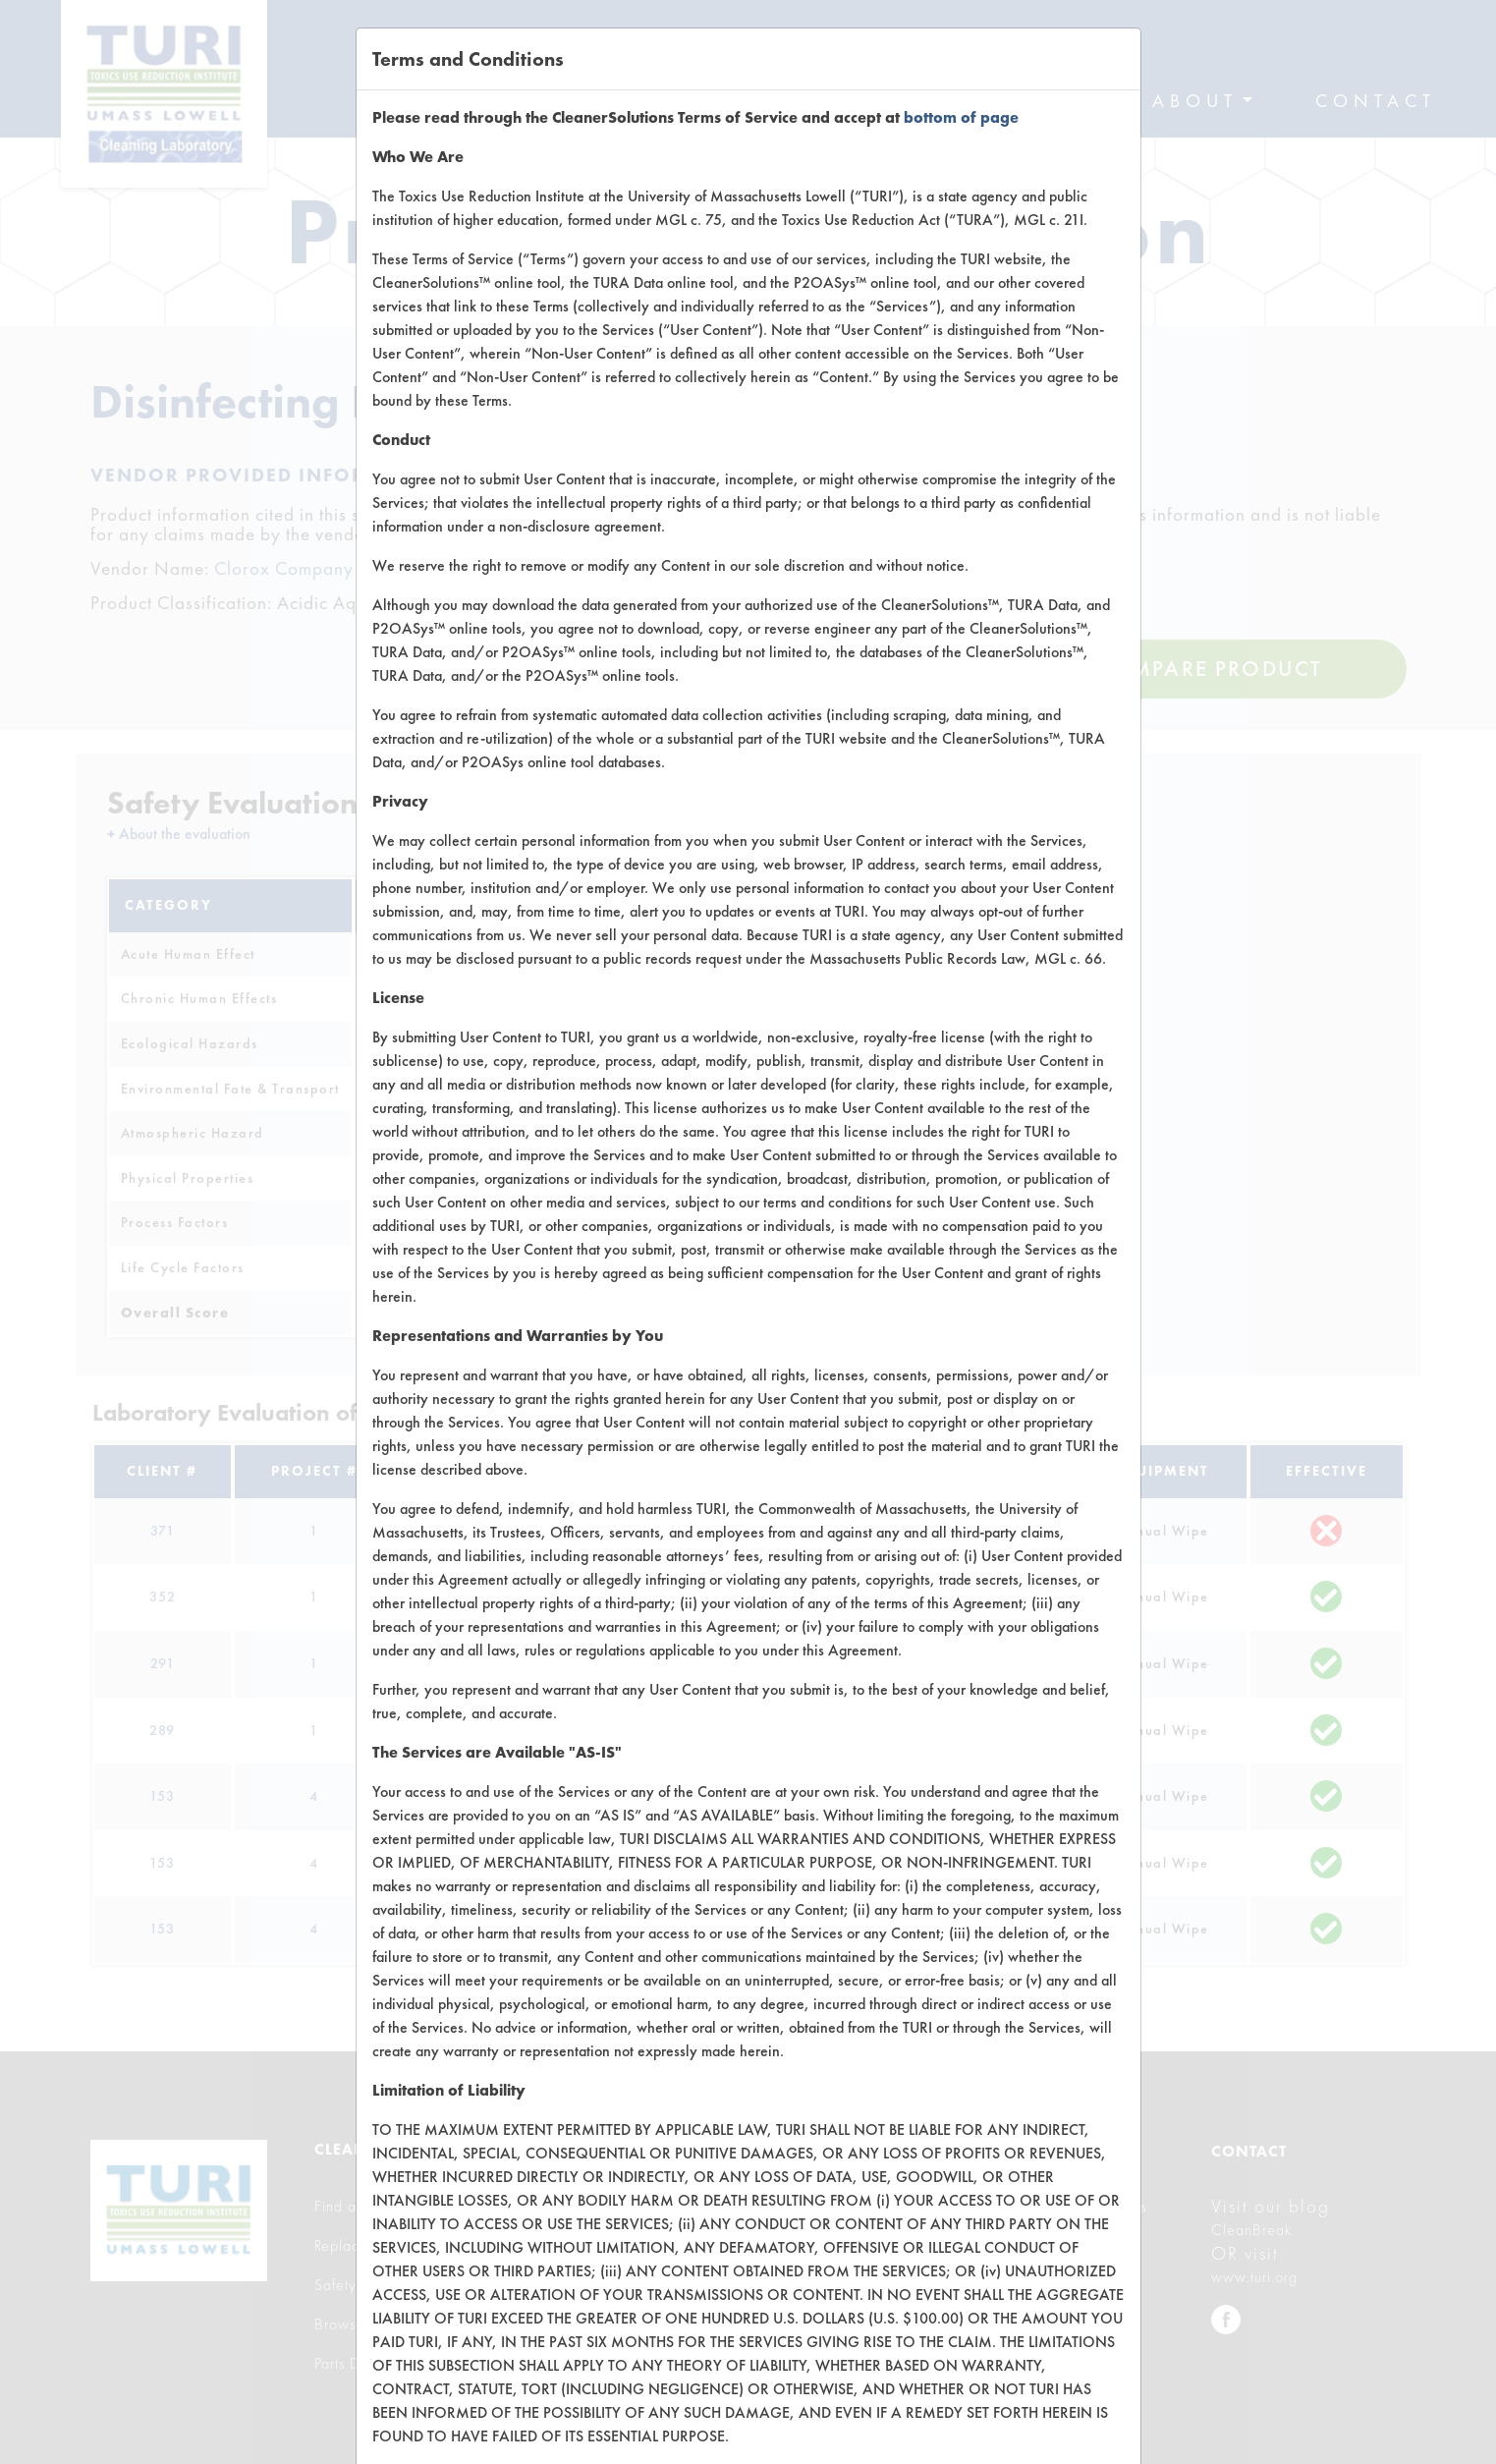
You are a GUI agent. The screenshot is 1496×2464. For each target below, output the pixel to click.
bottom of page (961, 117)
